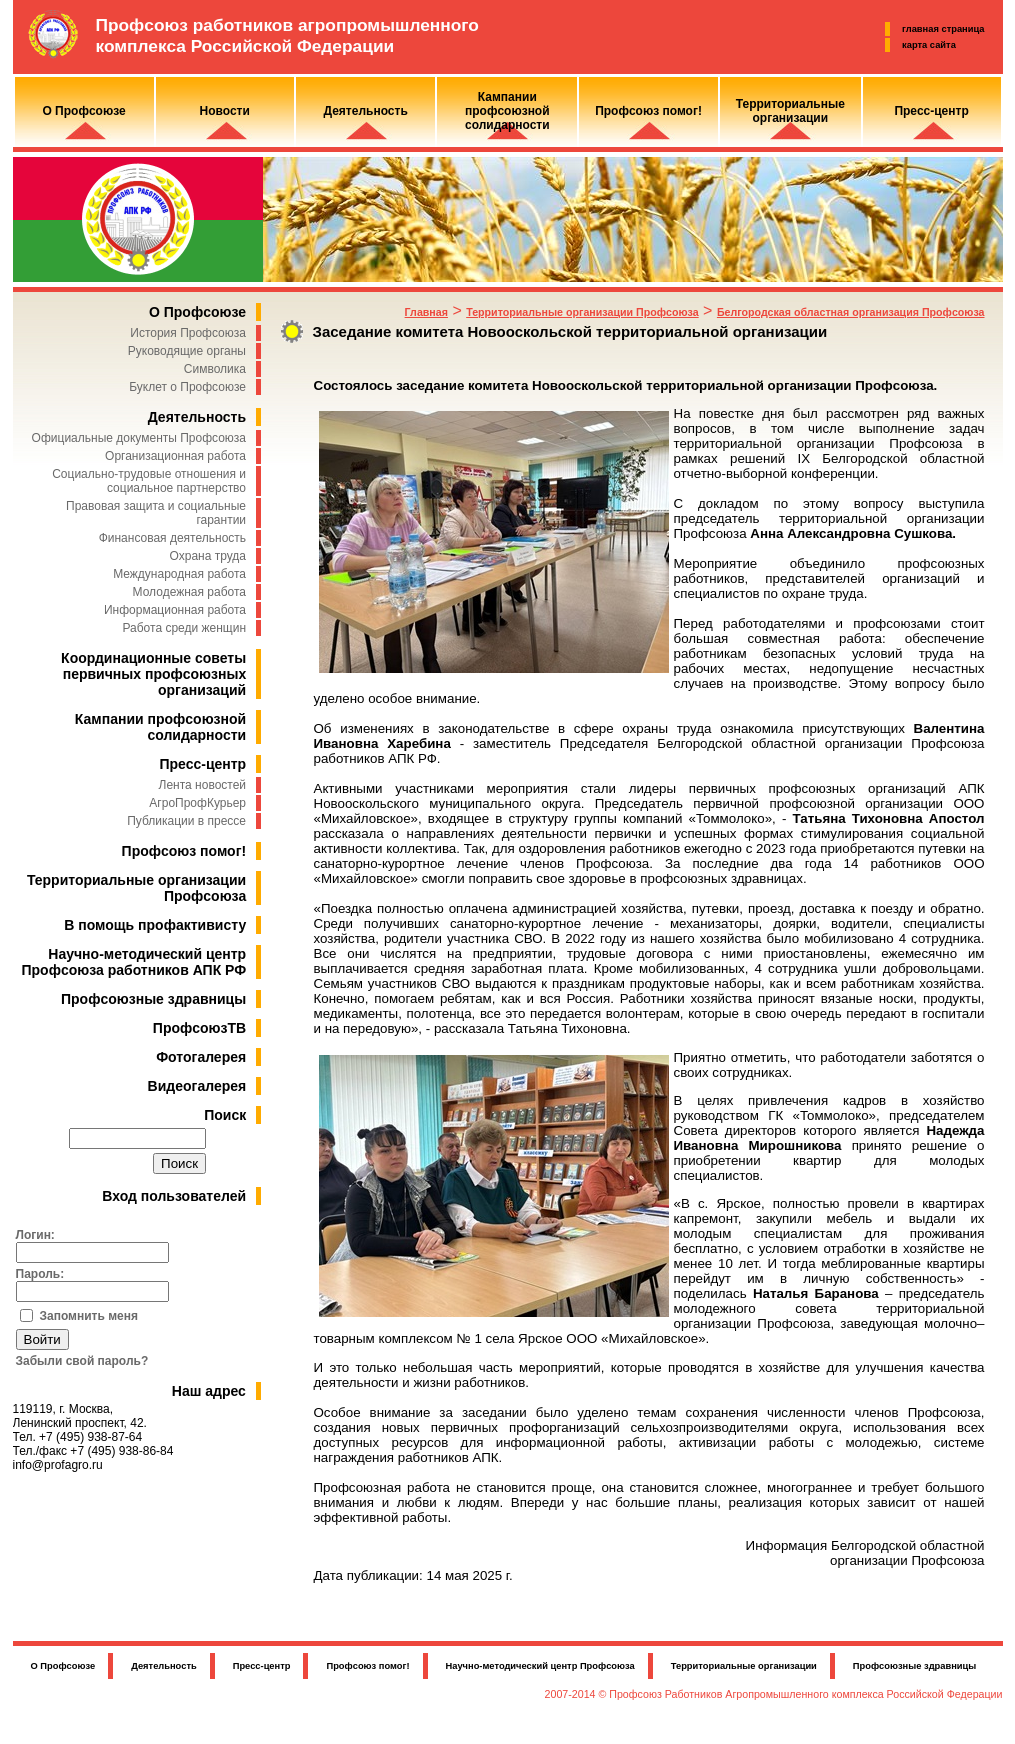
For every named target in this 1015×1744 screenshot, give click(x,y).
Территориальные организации (744, 1666)
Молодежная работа (189, 592)
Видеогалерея (197, 1086)
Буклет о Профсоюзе (187, 387)
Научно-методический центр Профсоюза (540, 1666)
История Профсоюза (188, 333)
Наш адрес (209, 1391)
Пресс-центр (202, 764)
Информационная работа (175, 610)
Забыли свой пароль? (82, 1361)
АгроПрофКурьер (197, 803)
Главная (426, 312)
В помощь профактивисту (155, 925)
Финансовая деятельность (172, 538)
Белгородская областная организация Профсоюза (851, 312)
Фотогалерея (201, 1057)
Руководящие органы (187, 351)
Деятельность (197, 417)
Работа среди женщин (184, 628)
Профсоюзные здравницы (153, 999)
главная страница (943, 29)
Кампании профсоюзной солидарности (160, 727)
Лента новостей (203, 785)
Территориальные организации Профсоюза (582, 312)
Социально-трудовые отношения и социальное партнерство (149, 481)
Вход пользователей (174, 1196)
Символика (215, 369)
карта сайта (929, 45)
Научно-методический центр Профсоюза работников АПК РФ (134, 962)
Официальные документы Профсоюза (139, 438)
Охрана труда (208, 556)
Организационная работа (175, 456)
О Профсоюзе (197, 312)
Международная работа (179, 574)
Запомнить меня (89, 1316)
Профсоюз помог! (184, 851)
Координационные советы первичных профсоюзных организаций (153, 674)
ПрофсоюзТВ (199, 1028)
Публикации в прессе (186, 821)
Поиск (225, 1115)
